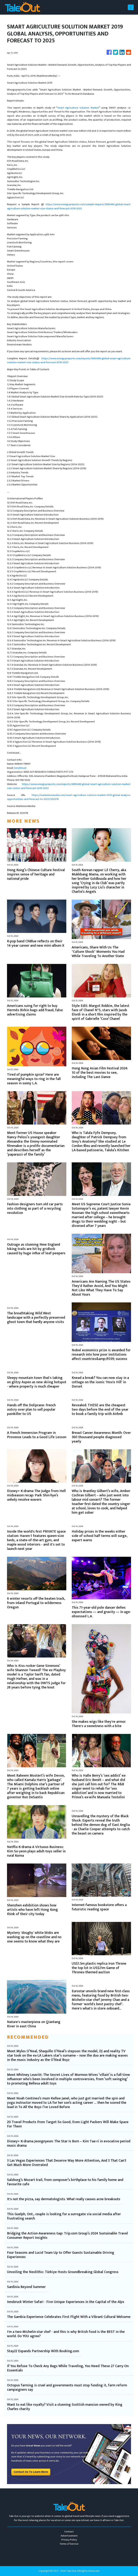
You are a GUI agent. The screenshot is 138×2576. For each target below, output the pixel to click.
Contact (69, 2531)
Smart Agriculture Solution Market (78, 107)
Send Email (20, 768)
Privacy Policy (69, 2539)
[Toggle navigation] (131, 7)
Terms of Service (69, 2544)
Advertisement (69, 2535)
